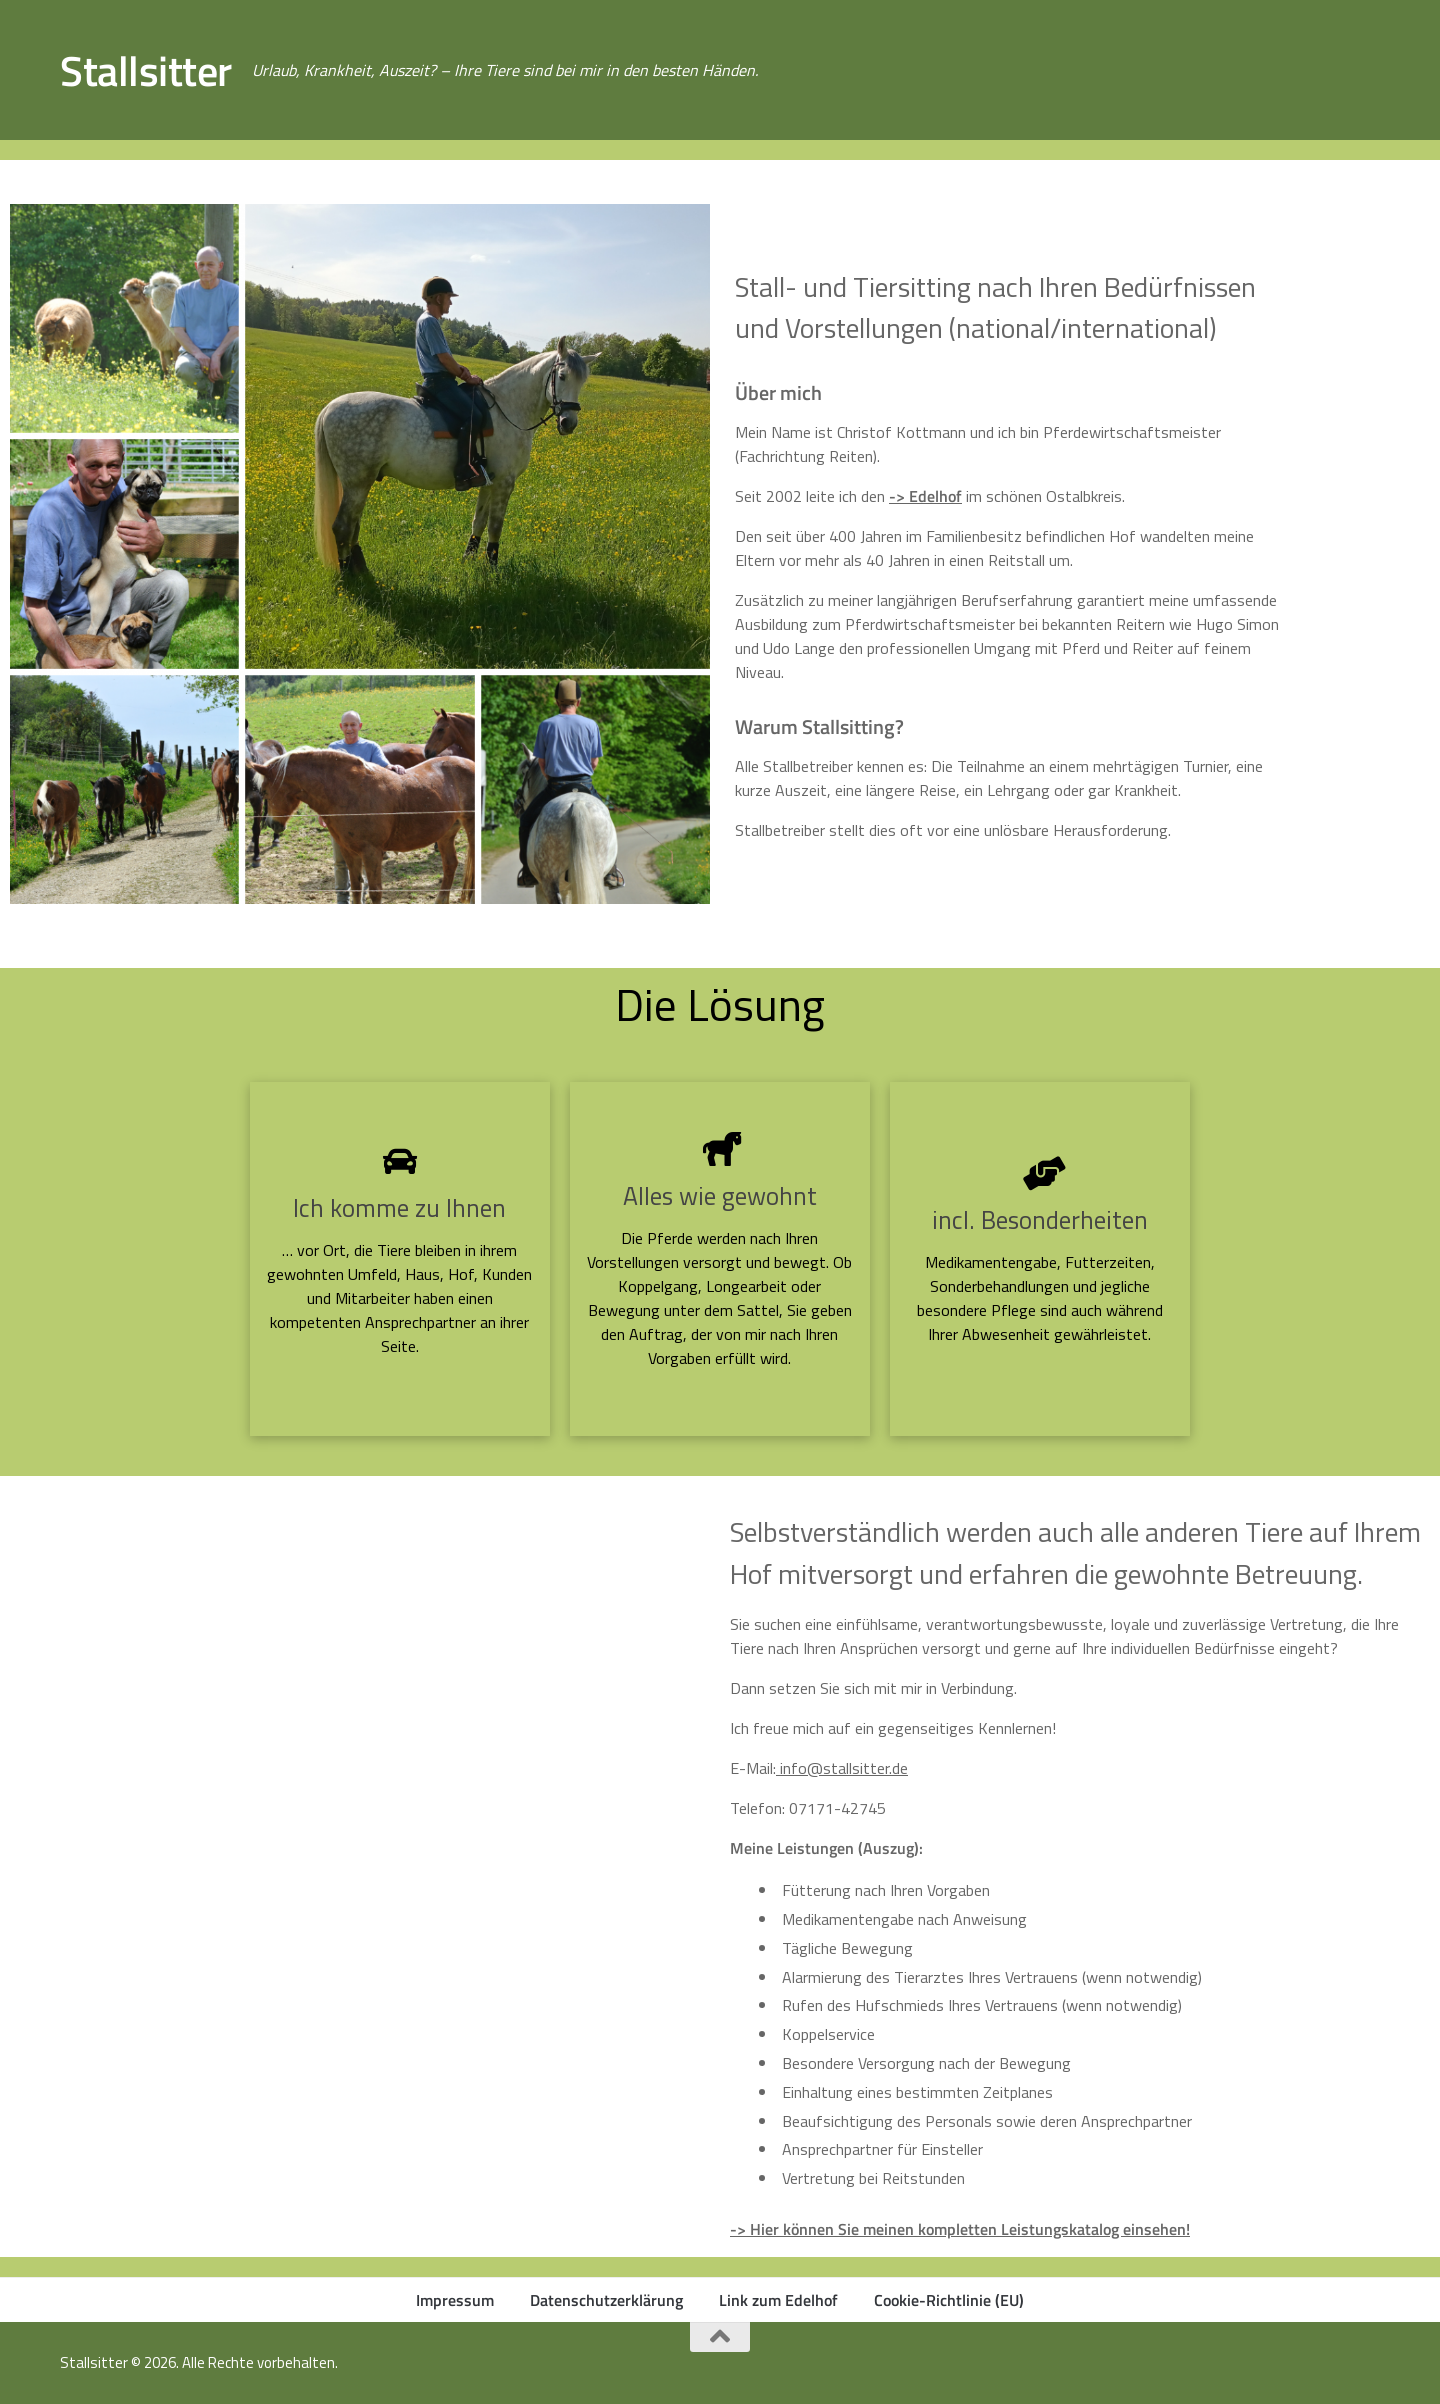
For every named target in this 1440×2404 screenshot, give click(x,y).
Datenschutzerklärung (606, 2300)
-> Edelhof (925, 496)
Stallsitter (146, 70)
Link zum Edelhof (778, 2300)
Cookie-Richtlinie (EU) (949, 2300)
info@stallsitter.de (842, 1768)
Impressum (455, 2300)
